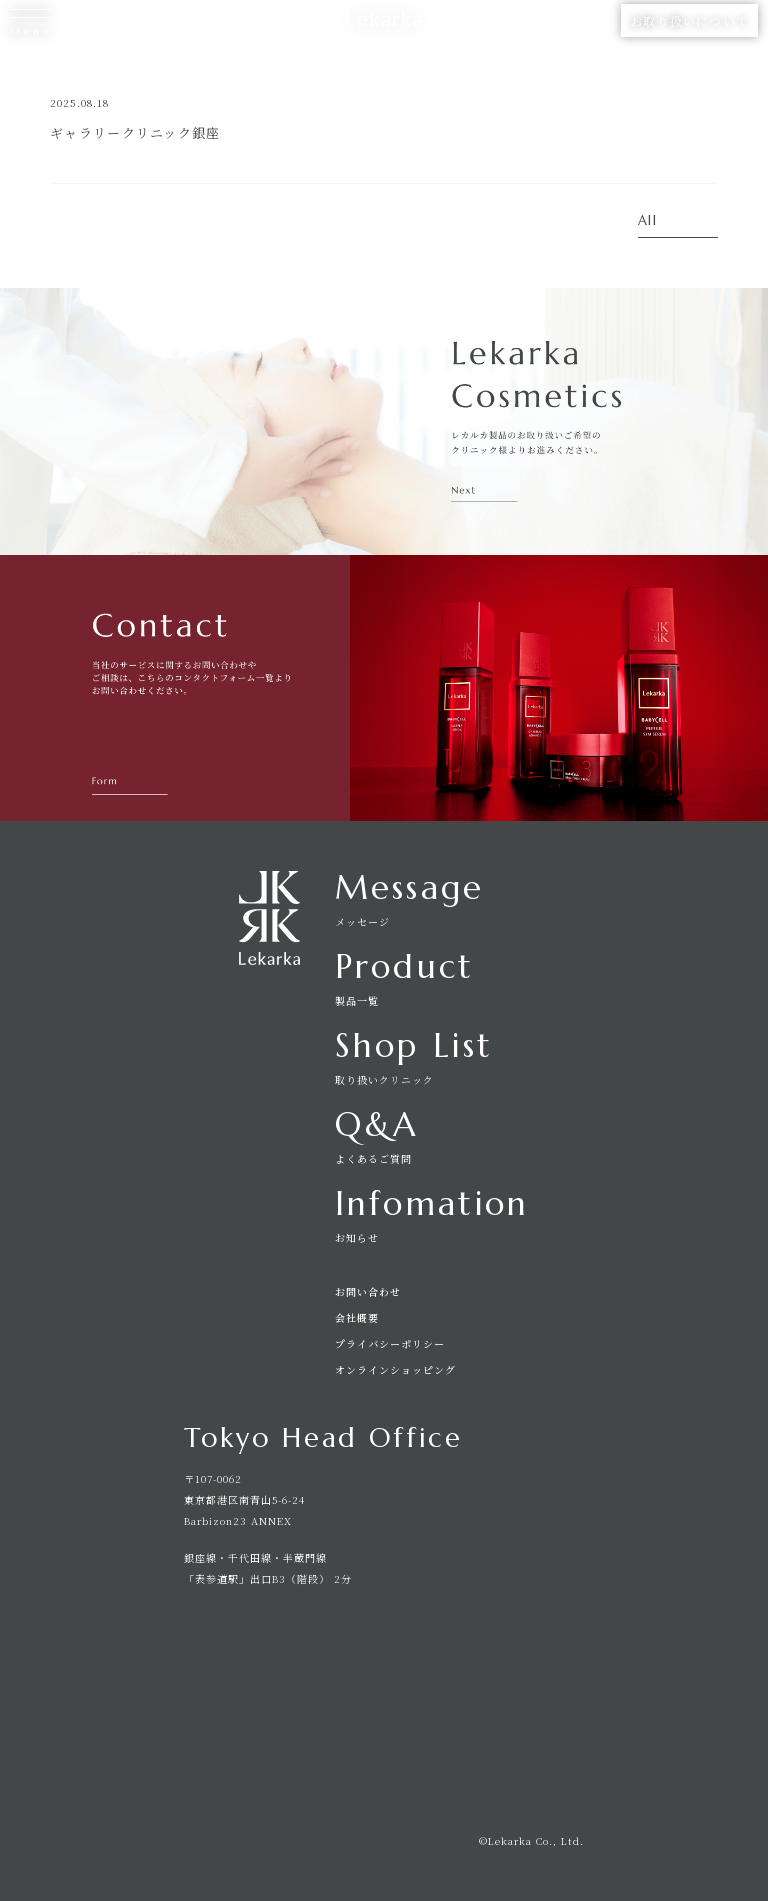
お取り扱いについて (689, 20)
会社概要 (357, 1318)
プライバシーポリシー (390, 1344)
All (647, 221)
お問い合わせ (368, 1292)
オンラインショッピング (395, 1370)
